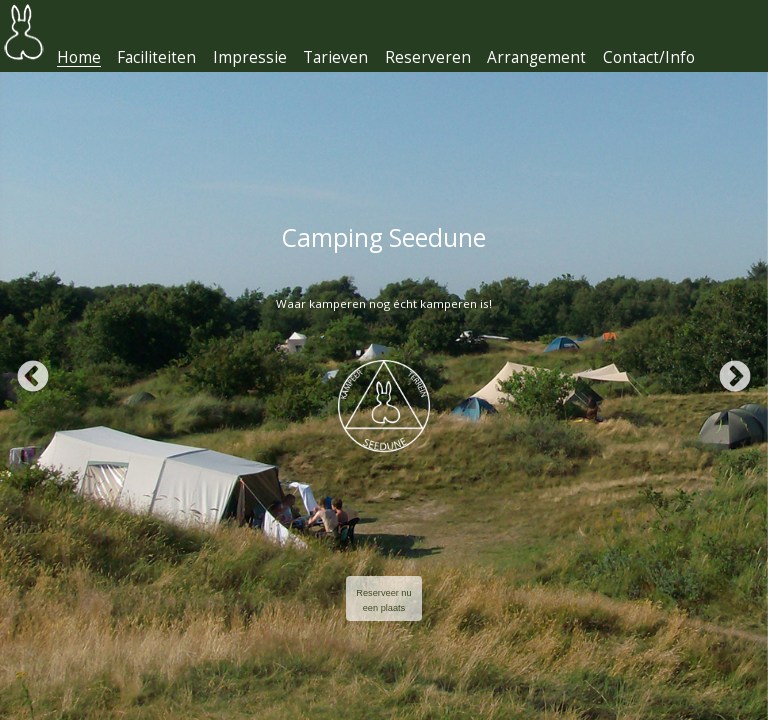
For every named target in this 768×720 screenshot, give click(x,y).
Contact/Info (649, 57)
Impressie (250, 57)
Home (79, 58)
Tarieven (335, 57)
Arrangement (536, 57)
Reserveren (428, 57)
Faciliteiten (156, 57)
